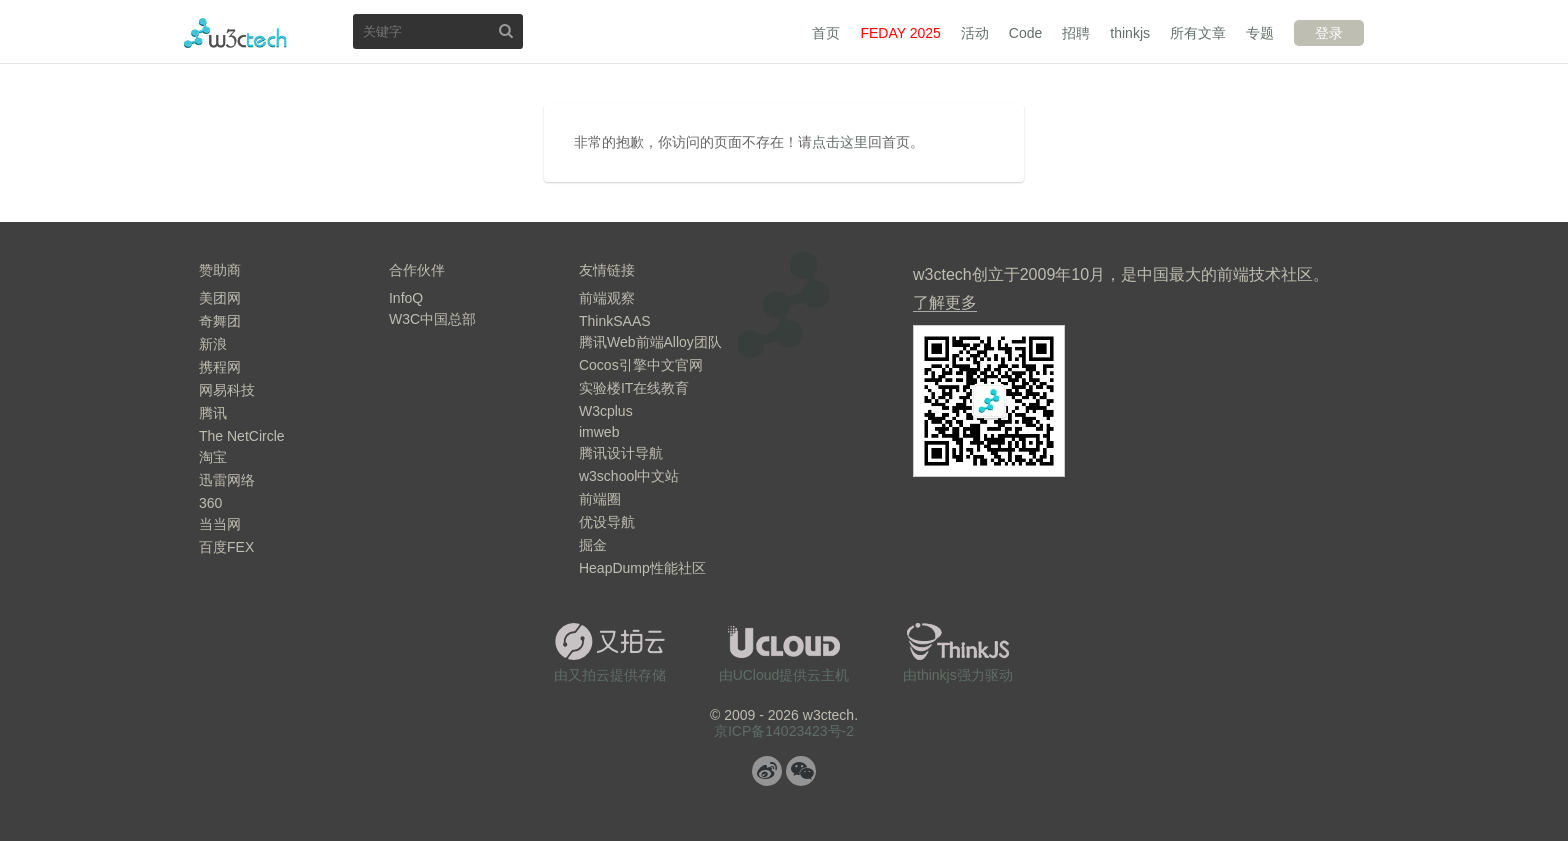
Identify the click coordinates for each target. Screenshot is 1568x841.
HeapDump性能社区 (642, 568)
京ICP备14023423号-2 (784, 731)
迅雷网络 (227, 480)
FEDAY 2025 (900, 33)
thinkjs (1130, 33)
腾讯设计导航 (621, 453)
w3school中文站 (629, 476)
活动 (975, 33)
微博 (767, 771)
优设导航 (607, 522)
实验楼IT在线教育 (634, 388)
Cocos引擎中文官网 (641, 365)
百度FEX (226, 547)
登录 (1329, 33)
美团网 (220, 298)
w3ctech (235, 33)
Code (1025, 33)
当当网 (220, 524)
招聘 (1076, 33)
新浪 (213, 344)
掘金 (593, 545)
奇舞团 (220, 321)
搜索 (506, 30)
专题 (1260, 33)
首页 (826, 33)
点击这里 (840, 142)
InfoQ (406, 298)
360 (210, 503)
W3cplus (606, 411)
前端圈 (600, 499)
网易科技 (227, 390)
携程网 (220, 367)
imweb (599, 432)
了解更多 (945, 302)
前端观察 (607, 298)
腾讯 (213, 413)
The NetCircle (242, 436)
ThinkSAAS (615, 321)
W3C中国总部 (432, 319)
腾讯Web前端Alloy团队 (650, 342)
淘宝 (213, 457)
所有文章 (1198, 33)
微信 (801, 771)
